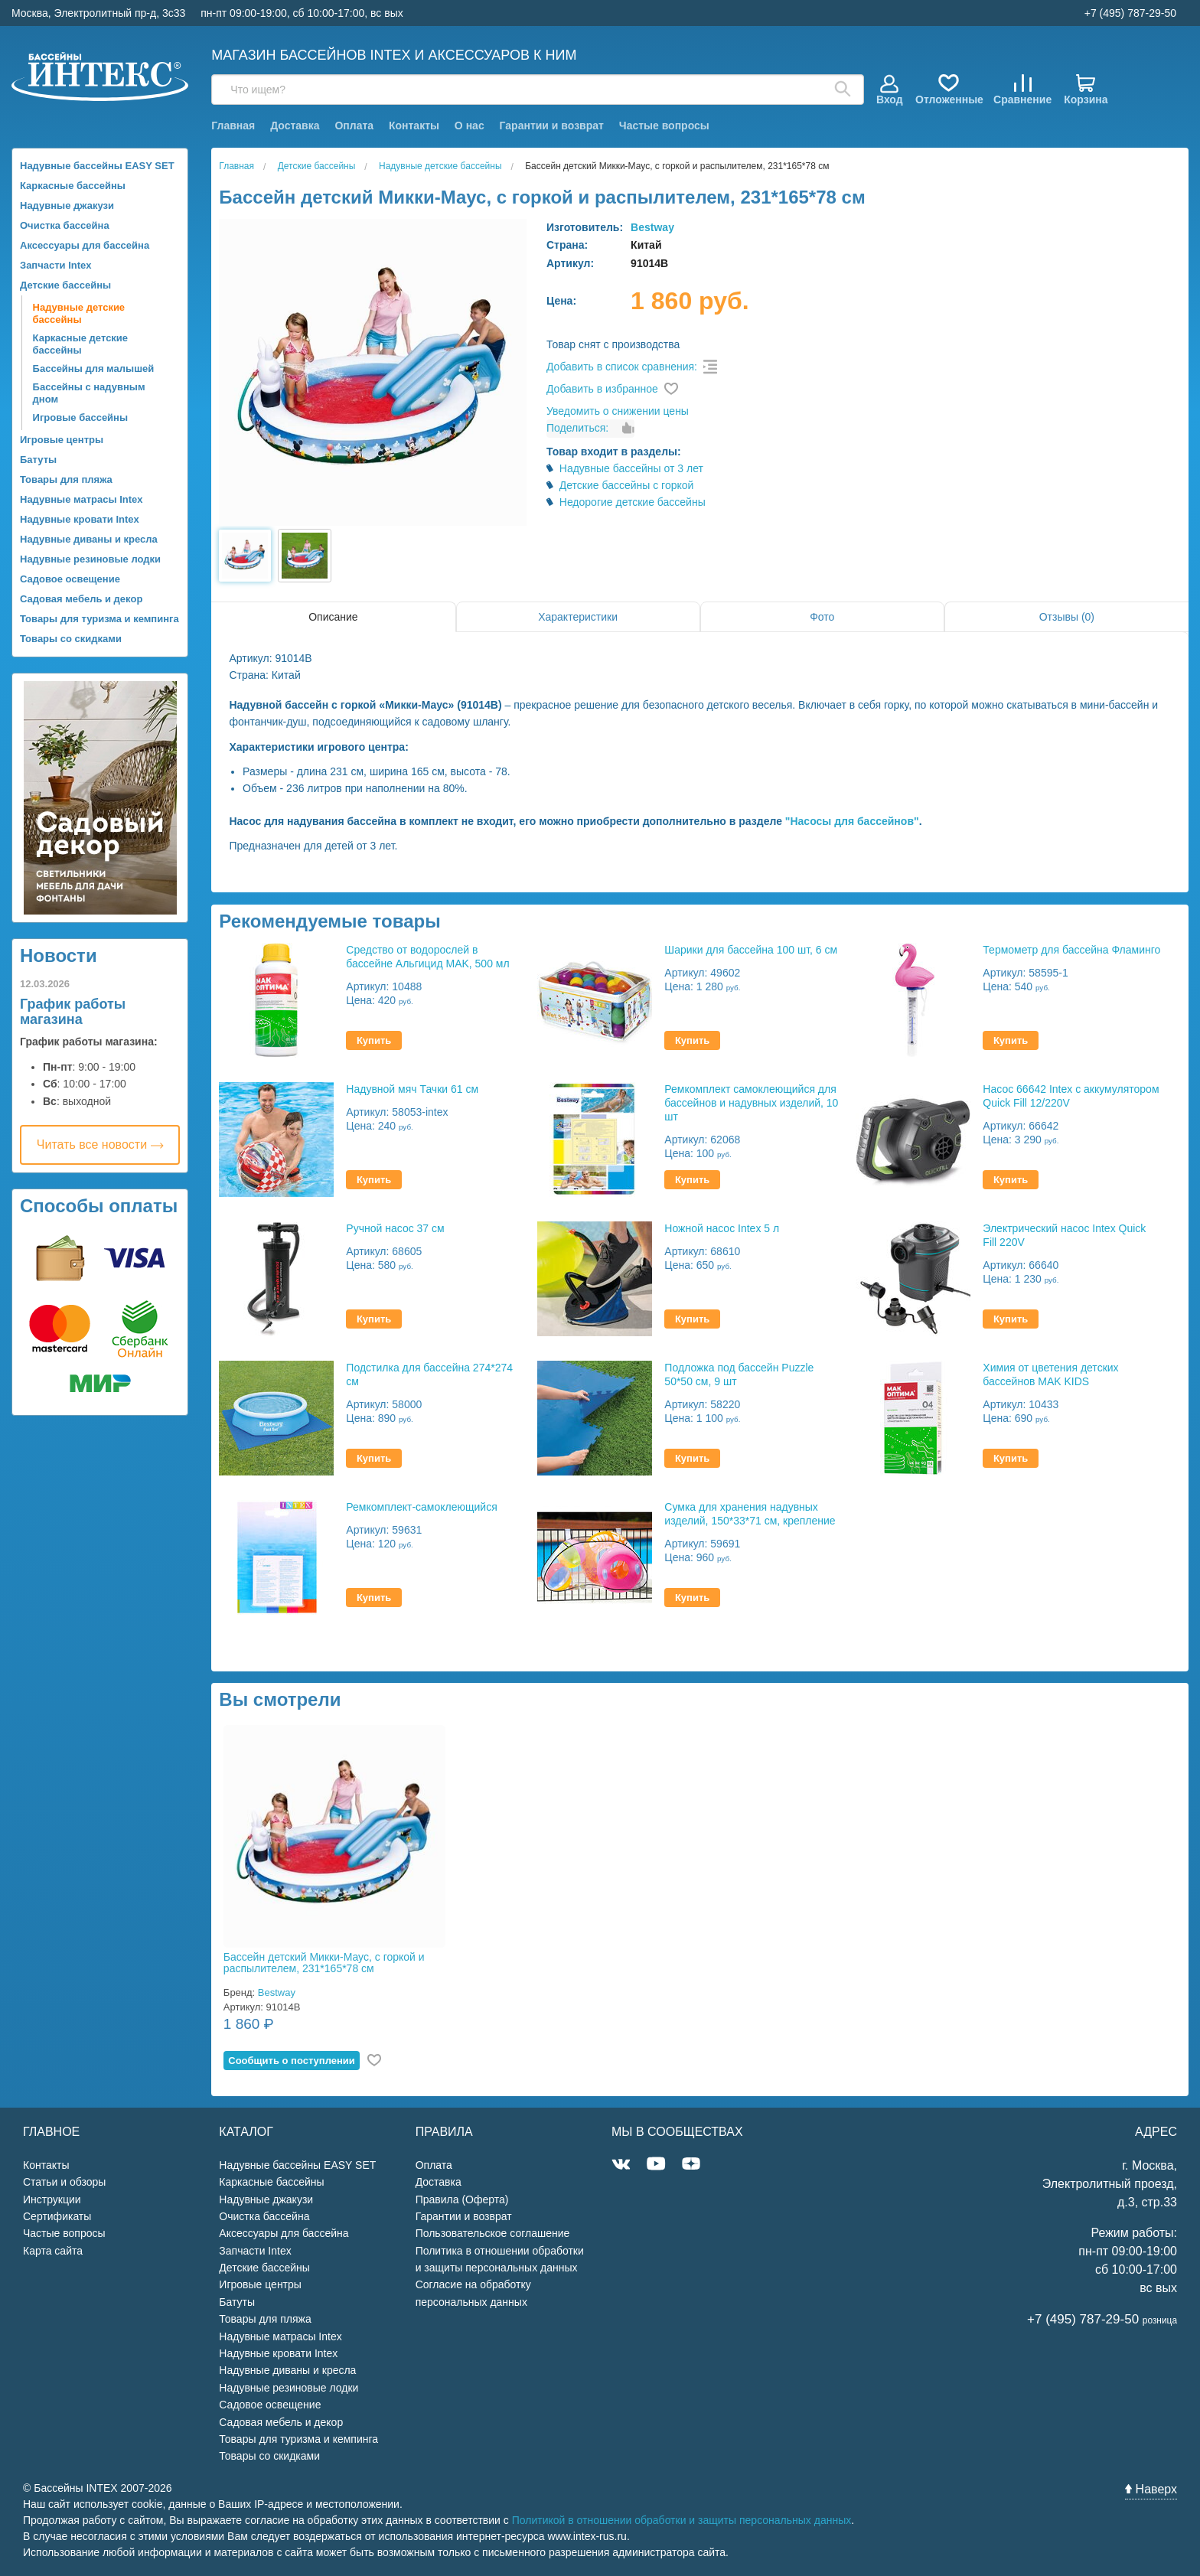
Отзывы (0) (1066, 617)
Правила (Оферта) (462, 2199)
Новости (58, 955)
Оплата (353, 125)
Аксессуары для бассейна (84, 245)
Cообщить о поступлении (291, 2060)
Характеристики (578, 617)
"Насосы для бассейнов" (852, 821)
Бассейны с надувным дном (89, 393)
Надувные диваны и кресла (89, 539)
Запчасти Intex (56, 265)
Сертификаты (57, 2216)
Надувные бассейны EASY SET (97, 165)
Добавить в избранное (602, 389)
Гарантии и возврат (552, 125)
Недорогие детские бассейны (632, 502)
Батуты (38, 459)
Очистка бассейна (64, 225)
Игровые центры (61, 439)
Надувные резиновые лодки (90, 559)
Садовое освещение (70, 579)
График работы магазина (73, 1011)
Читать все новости (100, 1144)
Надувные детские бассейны (79, 313)
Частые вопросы (664, 125)
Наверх (1151, 2489)
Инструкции (52, 2199)
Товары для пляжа (66, 479)
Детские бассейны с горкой (626, 485)
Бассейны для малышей (94, 368)
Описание (332, 617)
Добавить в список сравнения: (621, 366)
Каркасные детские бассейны (81, 344)
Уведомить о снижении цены (617, 411)
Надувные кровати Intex (79, 519)
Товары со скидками (71, 638)
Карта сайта (53, 2251)
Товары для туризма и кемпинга (99, 618)
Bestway (652, 227)
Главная (233, 125)
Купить (374, 1040)
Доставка (294, 125)
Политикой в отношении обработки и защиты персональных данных (682, 2520)
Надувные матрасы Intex (81, 499)
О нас (469, 125)
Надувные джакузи (67, 205)
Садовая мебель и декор (81, 599)
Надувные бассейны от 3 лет (631, 468)
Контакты (414, 125)
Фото (822, 617)
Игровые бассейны (80, 417)
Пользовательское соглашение (493, 2233)
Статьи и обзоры (64, 2182)
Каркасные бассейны (73, 185)
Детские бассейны (65, 285)
